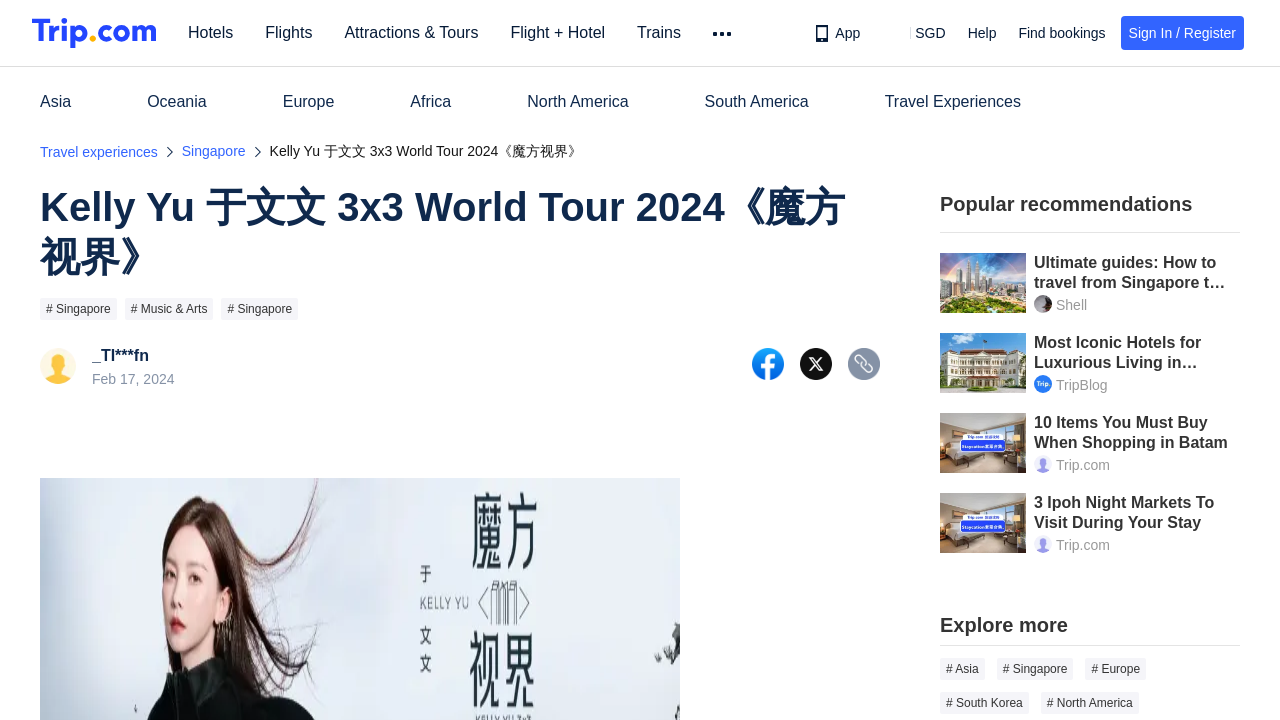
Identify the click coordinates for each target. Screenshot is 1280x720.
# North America (1090, 703)
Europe (309, 101)
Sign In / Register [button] (1182, 33)
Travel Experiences (953, 101)
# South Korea (984, 703)
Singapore (214, 151)
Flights (288, 32)
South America (757, 101)
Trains (659, 32)
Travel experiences (99, 152)
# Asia (962, 669)
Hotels (210, 32)
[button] (915, 33)
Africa (430, 101)
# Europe (1115, 669)
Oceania (177, 101)
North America (577, 101)
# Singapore (78, 309)
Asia (55, 101)
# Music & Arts (169, 309)
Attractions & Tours (411, 32)
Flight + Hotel (557, 32)
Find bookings (1061, 33)
